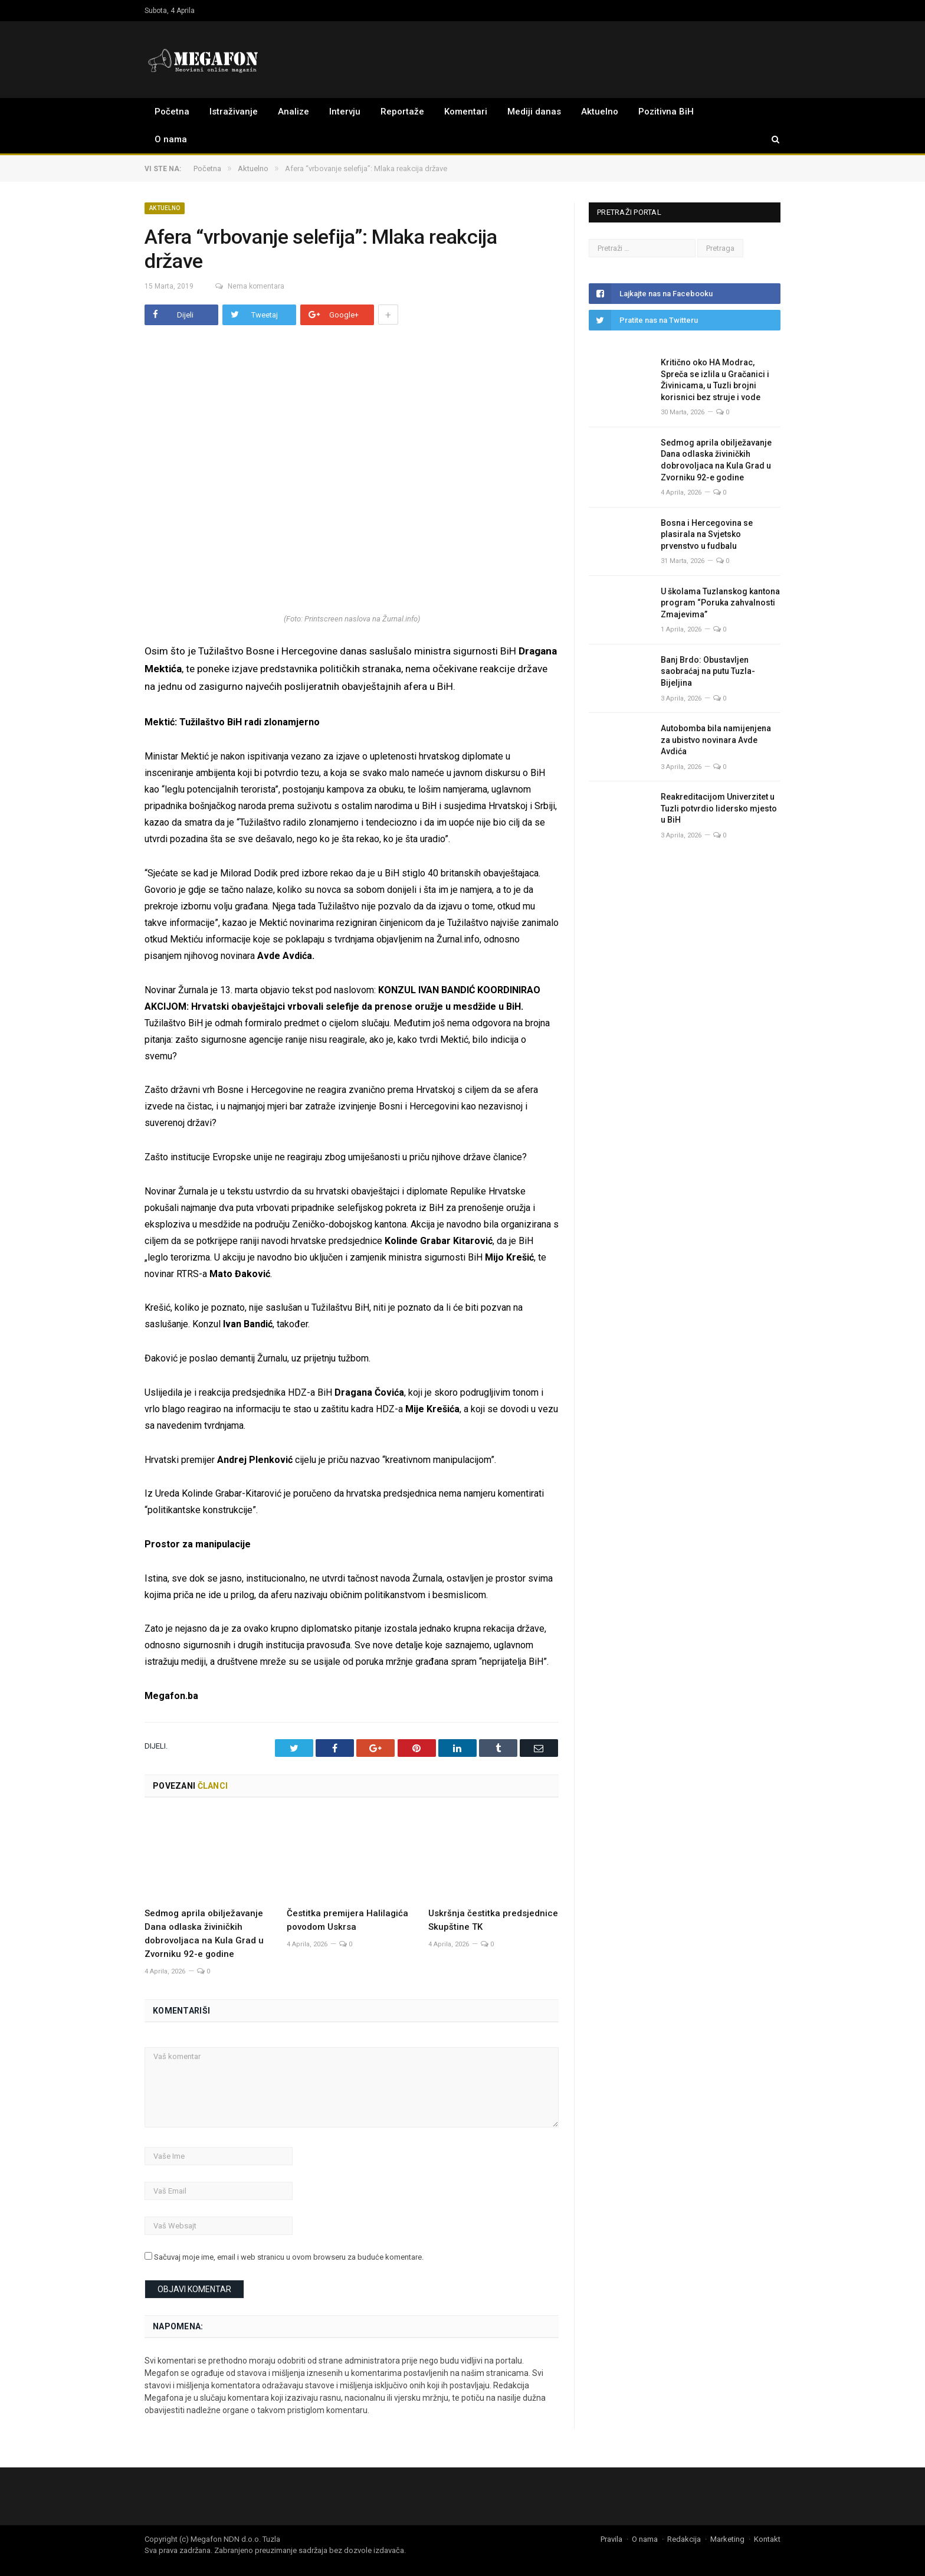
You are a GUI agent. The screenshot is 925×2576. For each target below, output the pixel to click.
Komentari (465, 111)
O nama (171, 139)
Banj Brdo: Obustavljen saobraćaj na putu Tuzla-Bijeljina (708, 671)
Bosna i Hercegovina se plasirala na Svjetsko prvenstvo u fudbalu (707, 534)
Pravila (611, 2538)
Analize (293, 111)
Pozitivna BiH (666, 111)
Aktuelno (599, 111)
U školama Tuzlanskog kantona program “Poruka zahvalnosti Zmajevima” (720, 603)
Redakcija (684, 2538)
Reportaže (402, 111)
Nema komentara (242, 286)
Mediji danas (534, 111)
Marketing (727, 2538)
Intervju (344, 111)
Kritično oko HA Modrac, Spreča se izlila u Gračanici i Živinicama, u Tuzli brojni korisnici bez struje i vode (715, 380)
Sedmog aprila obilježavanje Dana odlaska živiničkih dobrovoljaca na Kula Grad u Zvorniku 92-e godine (716, 460)
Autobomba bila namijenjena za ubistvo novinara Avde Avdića (716, 740)
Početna (172, 111)
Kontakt (767, 2538)
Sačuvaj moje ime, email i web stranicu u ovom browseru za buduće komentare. (289, 2256)
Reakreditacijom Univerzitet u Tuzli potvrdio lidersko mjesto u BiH (719, 808)
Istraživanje (233, 111)
